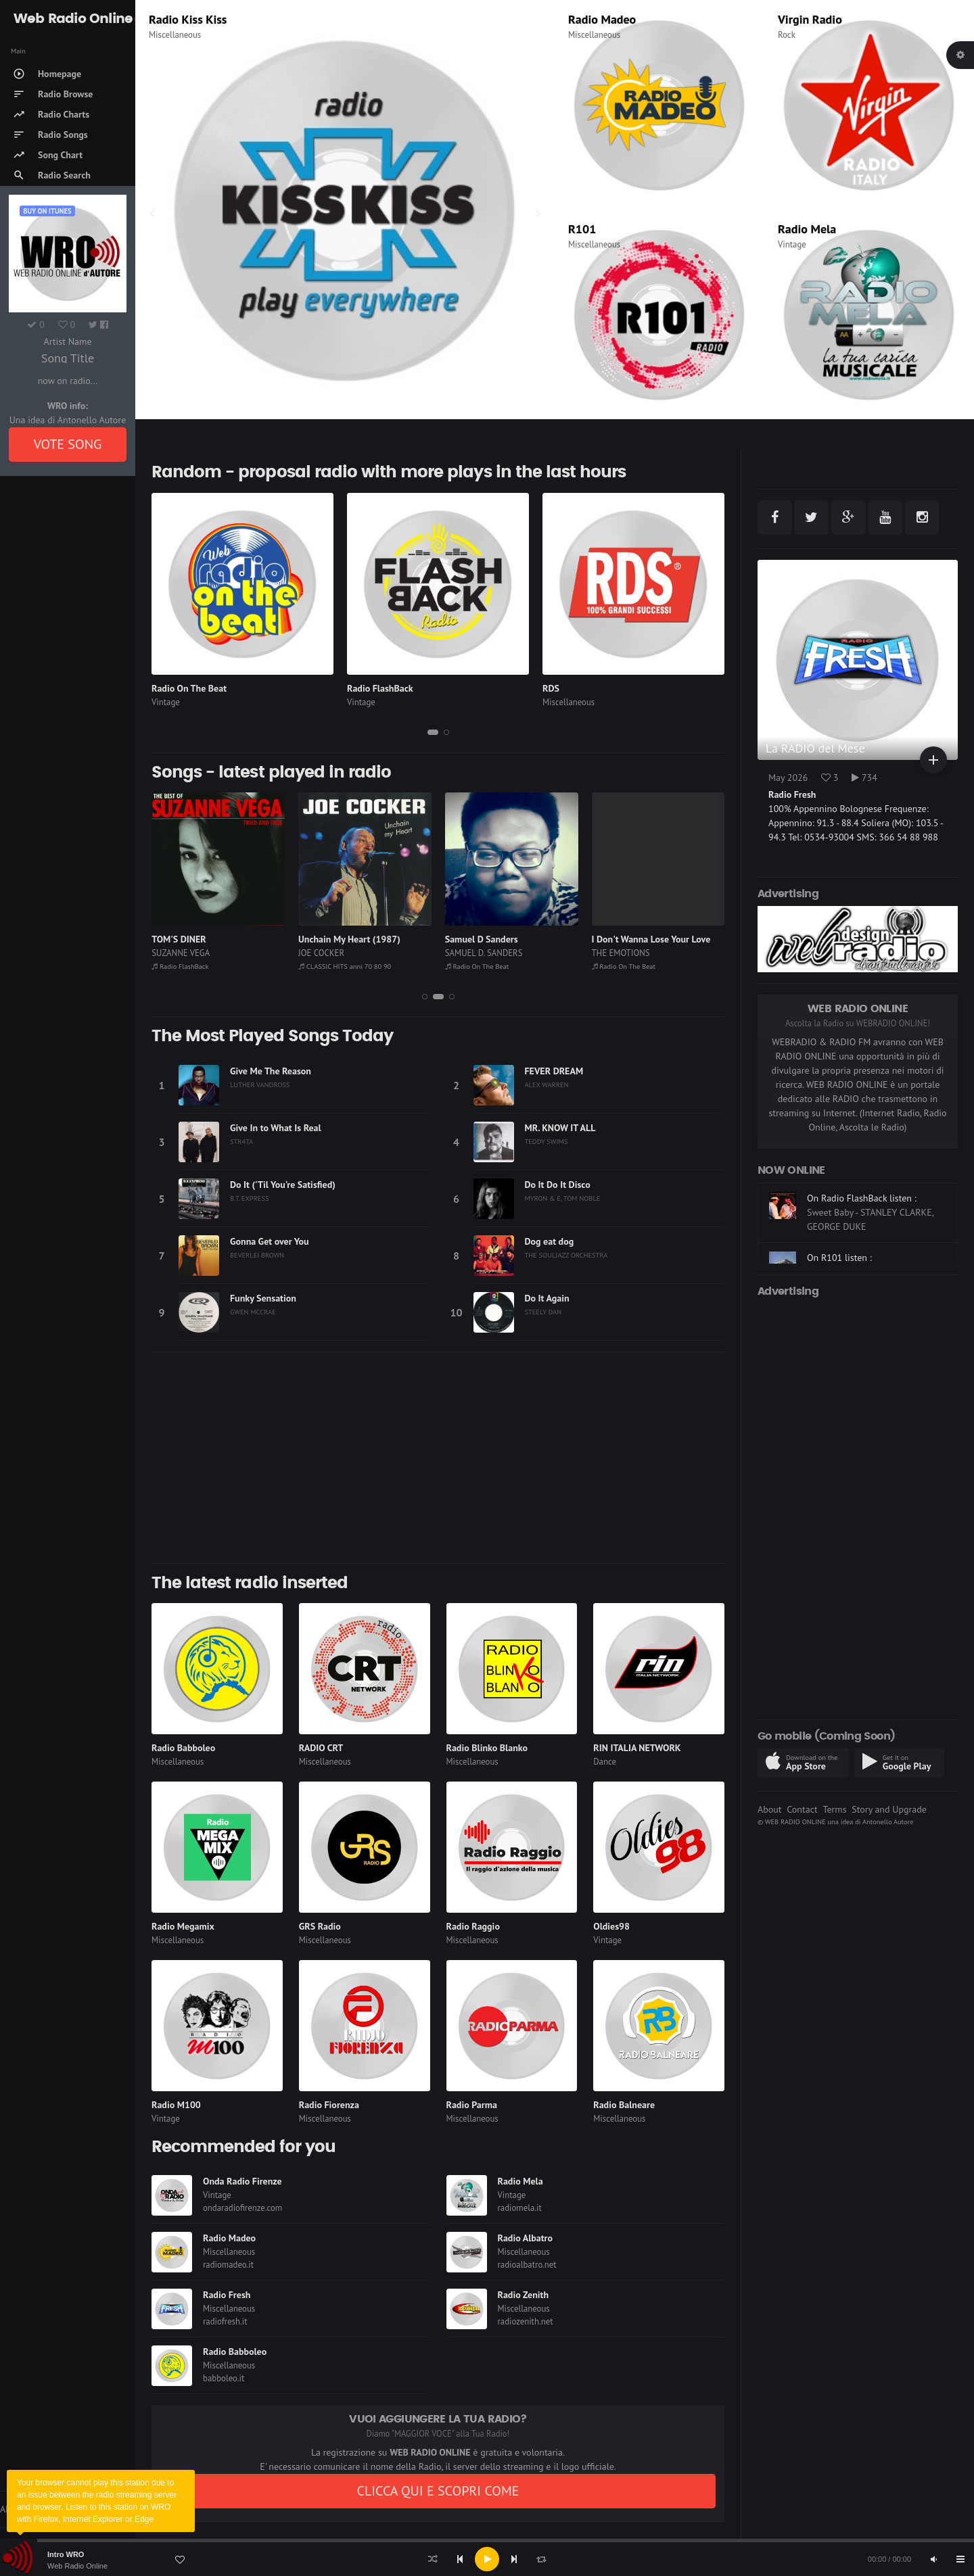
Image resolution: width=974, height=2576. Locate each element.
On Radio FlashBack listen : (862, 1223)
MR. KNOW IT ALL (560, 1128)
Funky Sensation (263, 1298)
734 (864, 777)
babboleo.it (223, 2378)
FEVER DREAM (554, 1071)
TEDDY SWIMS (546, 1141)
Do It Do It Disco (557, 1184)
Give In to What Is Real (275, 1128)
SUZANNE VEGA (327, 953)
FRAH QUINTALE (182, 953)
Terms (834, 1809)
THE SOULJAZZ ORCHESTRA (566, 1255)
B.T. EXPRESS (249, 1198)
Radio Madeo (602, 19)
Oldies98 (611, 1926)
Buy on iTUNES (47, 211)
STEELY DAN (543, 1311)
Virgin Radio (810, 19)
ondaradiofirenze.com (242, 2208)
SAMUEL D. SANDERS (631, 953)
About (770, 1809)
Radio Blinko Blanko (487, 1748)
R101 (582, 229)
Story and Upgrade (889, 1809)
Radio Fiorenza (329, 2105)
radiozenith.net (525, 2321)
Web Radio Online (77, 2566)
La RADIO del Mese (815, 748)
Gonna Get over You (269, 1241)
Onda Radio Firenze (242, 2181)
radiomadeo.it (228, 2264)
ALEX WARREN (547, 1084)
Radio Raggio (473, 1926)
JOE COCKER (468, 953)
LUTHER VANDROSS (259, 1084)
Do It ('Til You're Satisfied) (282, 1184)
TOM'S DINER (325, 939)
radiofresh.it (225, 2321)
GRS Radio (320, 1926)
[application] (487, 2559)
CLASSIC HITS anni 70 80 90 (491, 966)
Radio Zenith (523, 2295)
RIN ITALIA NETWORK (636, 1748)
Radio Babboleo (183, 1748)
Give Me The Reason (270, 1071)
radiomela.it (520, 2208)
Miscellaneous (175, 35)
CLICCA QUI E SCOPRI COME (437, 2491)
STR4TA (241, 1141)
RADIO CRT (321, 1748)
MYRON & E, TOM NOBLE (563, 1198)
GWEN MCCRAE (253, 1311)
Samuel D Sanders (628, 939)
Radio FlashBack (380, 688)
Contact (802, 1809)
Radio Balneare (624, 2105)
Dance (604, 1761)
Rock (786, 35)
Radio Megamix (183, 1926)
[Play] (487, 2559)
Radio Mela (807, 229)
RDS (550, 688)
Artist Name (67, 341)
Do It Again (547, 1298)
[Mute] (933, 2559)
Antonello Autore (887, 1821)
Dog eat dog (549, 1241)
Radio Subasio (185, 19)
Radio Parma (471, 2105)
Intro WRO (65, 2554)
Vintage (792, 244)
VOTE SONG (68, 444)
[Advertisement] (438, 1457)
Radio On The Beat (189, 688)
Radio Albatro (525, 2238)
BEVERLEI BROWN (257, 1255)
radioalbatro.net (527, 2264)
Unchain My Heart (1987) (496, 939)
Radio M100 (176, 2105)
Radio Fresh (226, 2295)
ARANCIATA (175, 939)
